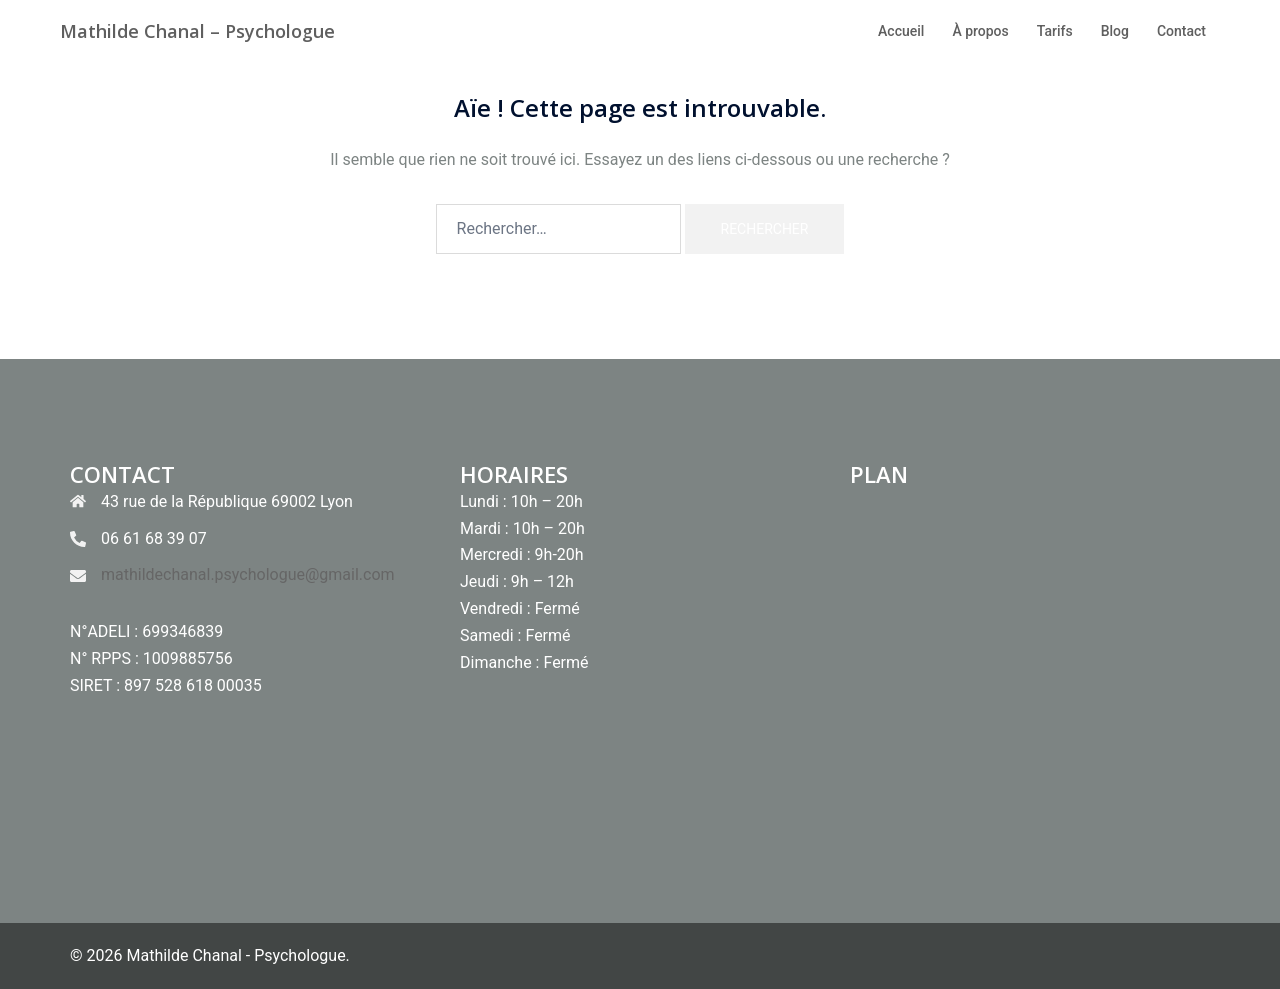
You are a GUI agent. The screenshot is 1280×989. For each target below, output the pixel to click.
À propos (980, 31)
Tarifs (1055, 31)
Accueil (901, 31)
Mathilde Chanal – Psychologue (197, 31)
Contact (1181, 31)
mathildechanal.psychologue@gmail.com (248, 574)
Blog (1115, 31)
